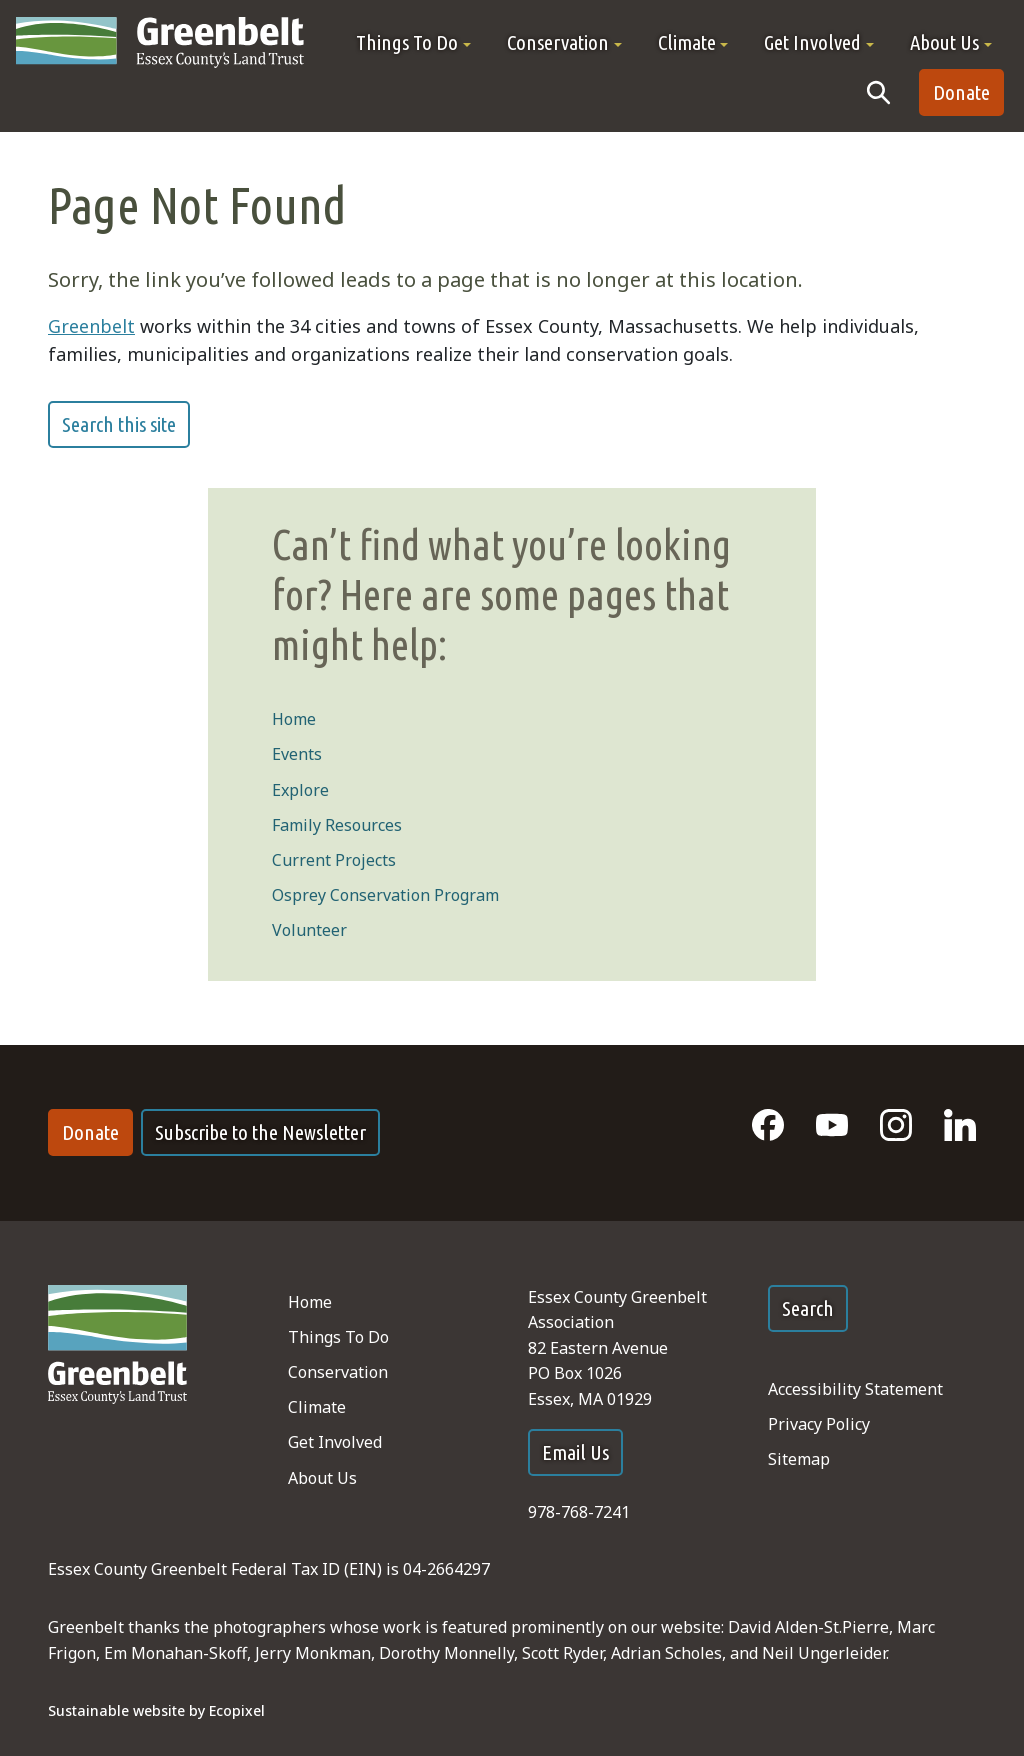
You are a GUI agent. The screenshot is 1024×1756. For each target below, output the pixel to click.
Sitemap (799, 1459)
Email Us (575, 1452)
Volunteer (309, 930)
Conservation (338, 1372)
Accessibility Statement (855, 1389)
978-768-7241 (579, 1512)
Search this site (119, 424)
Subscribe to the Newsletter (260, 1132)
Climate (317, 1407)
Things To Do (338, 1337)
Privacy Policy (819, 1424)
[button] (413, 42)
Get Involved (335, 1442)
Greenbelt (91, 326)
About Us (322, 1478)
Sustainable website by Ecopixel (156, 1710)
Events (297, 754)
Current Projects (334, 860)
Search (808, 1308)
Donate (961, 92)
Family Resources (337, 825)
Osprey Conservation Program (385, 895)
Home (294, 719)
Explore (300, 790)
